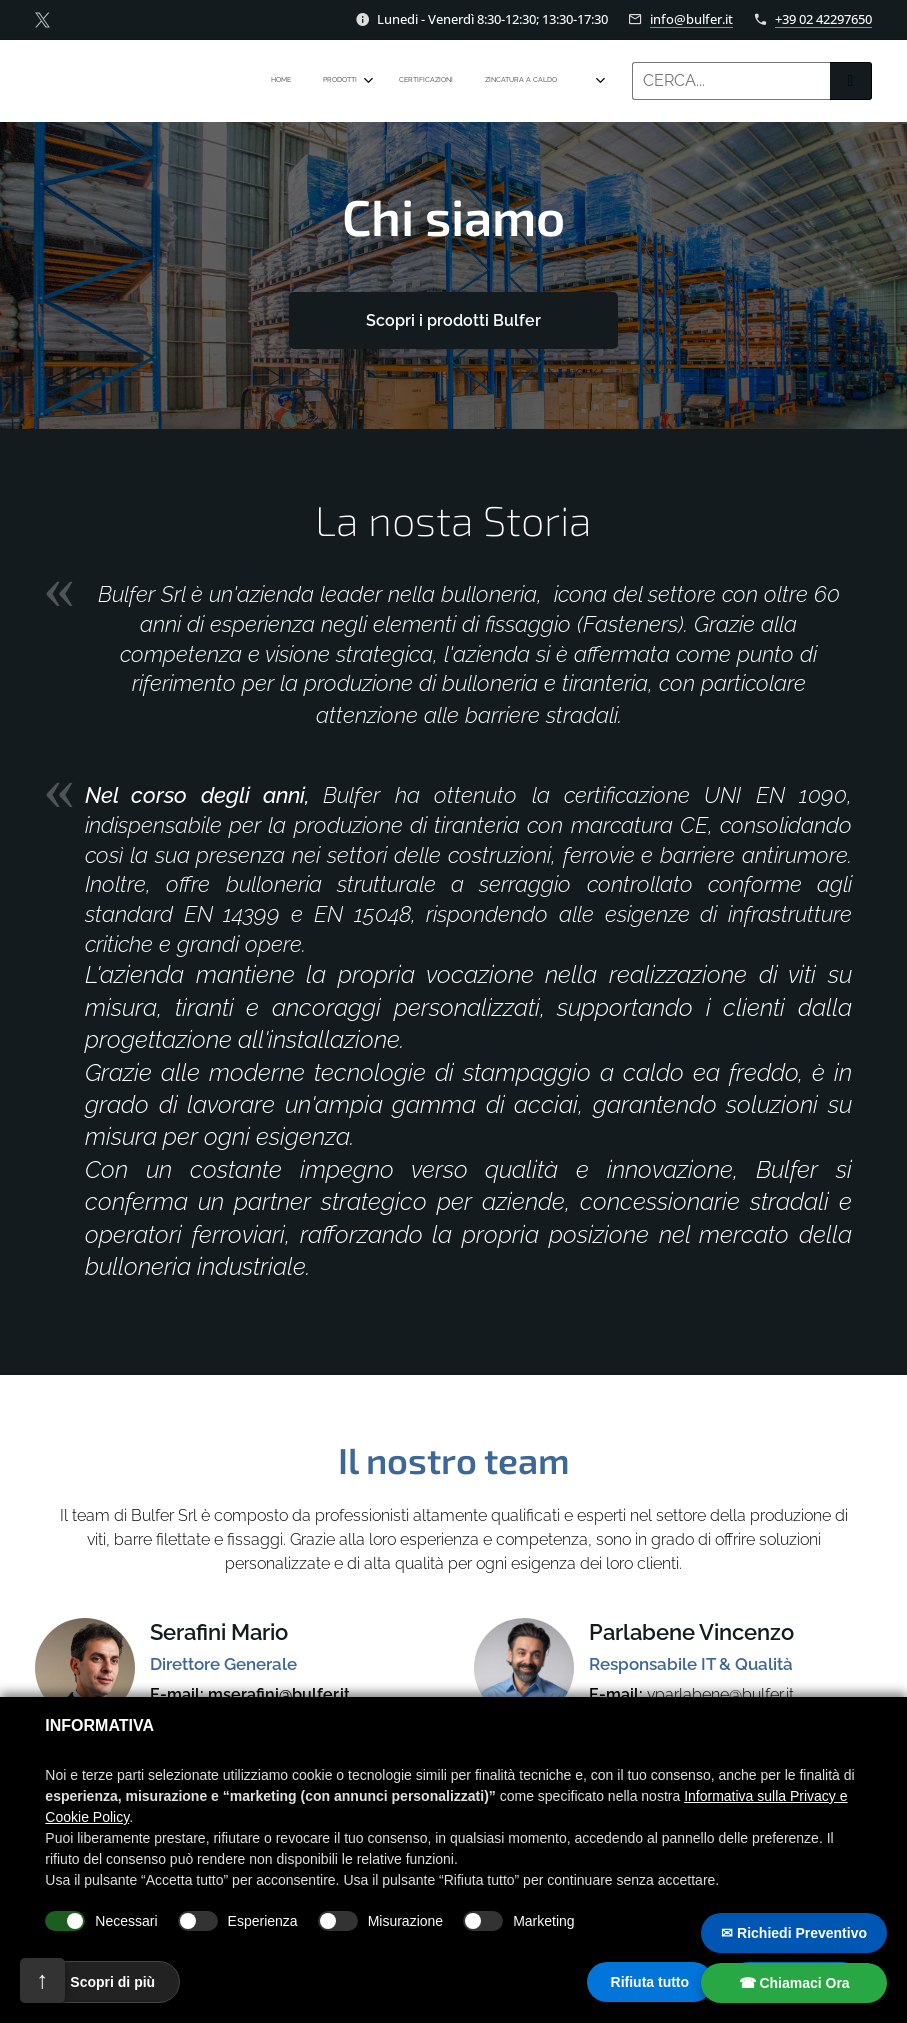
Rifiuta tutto (650, 1982)
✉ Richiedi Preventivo (794, 1933)
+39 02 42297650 (823, 19)
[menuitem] (437, 81)
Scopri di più (112, 1982)
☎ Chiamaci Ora (794, 1983)
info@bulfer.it (691, 19)
